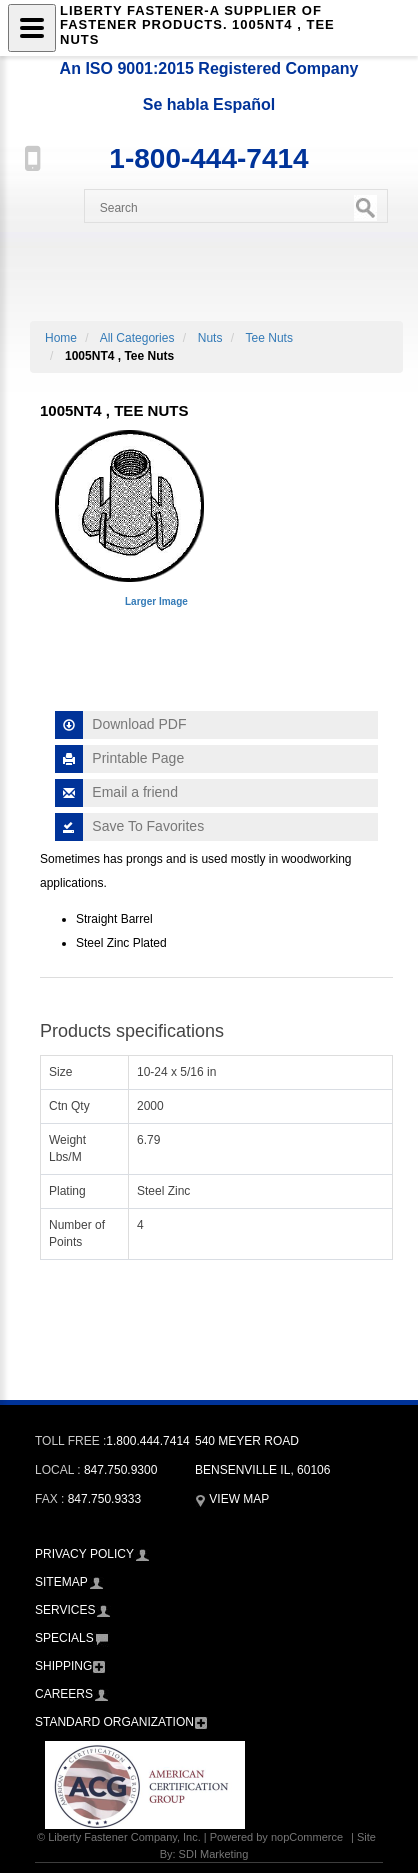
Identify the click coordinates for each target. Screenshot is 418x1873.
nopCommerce (307, 1837)
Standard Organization (114, 1722)
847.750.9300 (120, 1470)
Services (65, 1610)
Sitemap (61, 1582)
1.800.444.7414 (147, 1441)
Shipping (63, 1666)
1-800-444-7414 (208, 158)
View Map (232, 1499)
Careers (64, 1694)
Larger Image (156, 601)
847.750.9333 (104, 1499)
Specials (64, 1638)
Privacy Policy (84, 1554)
